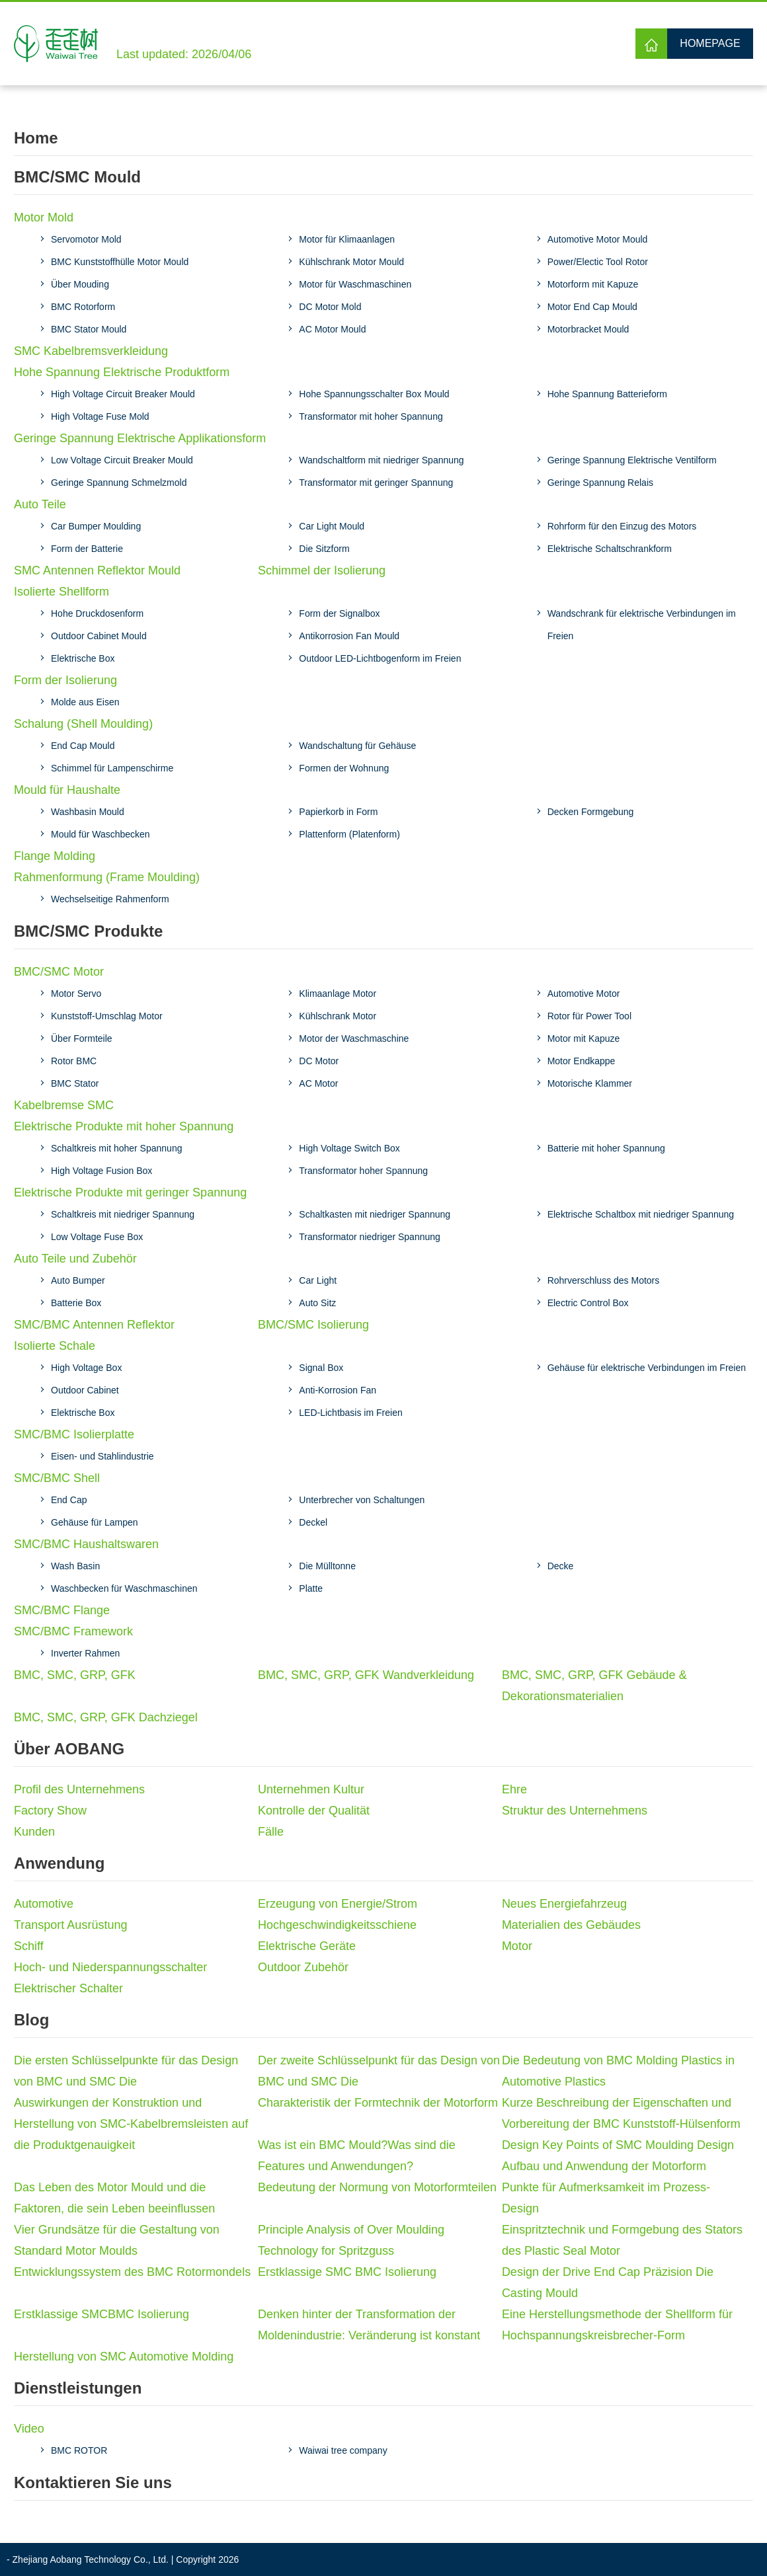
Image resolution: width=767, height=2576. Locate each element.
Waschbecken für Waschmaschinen (124, 1588)
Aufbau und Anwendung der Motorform (604, 2166)
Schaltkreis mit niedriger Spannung (122, 1214)
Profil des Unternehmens (79, 1789)
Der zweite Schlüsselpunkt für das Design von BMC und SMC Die (379, 2071)
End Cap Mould (83, 745)
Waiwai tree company (343, 2450)
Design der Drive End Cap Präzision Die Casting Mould (607, 2282)
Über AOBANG (69, 1749)
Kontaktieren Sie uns (93, 2482)
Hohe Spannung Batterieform (607, 394)
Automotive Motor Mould (597, 239)
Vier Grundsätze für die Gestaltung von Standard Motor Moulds (117, 2240)
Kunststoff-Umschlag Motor (107, 1016)
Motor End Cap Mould (592, 306)
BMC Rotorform (83, 306)
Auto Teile (40, 504)
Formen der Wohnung (344, 768)
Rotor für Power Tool (589, 1016)
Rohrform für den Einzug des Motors (622, 526)
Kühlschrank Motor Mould (351, 261)
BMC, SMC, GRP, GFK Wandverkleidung (366, 1675)
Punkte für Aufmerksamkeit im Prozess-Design (606, 2198)
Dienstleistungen (77, 2388)
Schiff (29, 1946)
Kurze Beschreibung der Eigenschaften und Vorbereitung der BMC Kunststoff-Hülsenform (621, 2113)
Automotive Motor (583, 993)
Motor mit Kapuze (583, 1038)
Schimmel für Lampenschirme (112, 768)
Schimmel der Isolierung (321, 570)
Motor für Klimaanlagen (347, 239)
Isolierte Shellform (61, 591)
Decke (560, 1566)
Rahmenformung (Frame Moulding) (107, 877)
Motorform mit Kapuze (593, 284)
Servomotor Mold (86, 239)
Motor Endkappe (581, 1061)
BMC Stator (75, 1083)
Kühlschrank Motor (337, 1016)
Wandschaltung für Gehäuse (357, 745)
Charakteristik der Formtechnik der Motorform (378, 2102)
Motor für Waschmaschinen (355, 284)
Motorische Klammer (589, 1083)
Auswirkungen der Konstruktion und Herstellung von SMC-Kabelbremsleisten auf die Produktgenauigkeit (131, 2124)
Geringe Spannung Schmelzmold (118, 482)
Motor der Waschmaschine (354, 1038)
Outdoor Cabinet (85, 1390)
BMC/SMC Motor (59, 971)
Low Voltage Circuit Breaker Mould (122, 460)
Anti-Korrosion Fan (337, 1390)
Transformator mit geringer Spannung (376, 482)
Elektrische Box (82, 658)
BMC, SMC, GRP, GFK (75, 1675)
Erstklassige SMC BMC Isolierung (347, 2272)
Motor (517, 1946)
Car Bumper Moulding (96, 526)
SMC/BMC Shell (57, 1478)
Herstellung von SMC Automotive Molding (123, 2356)
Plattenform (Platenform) (349, 834)
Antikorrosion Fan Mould (349, 636)
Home (36, 138)
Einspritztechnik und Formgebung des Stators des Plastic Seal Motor (622, 2240)
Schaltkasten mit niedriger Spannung (374, 1214)
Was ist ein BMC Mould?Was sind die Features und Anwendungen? (357, 2155)
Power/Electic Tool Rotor (597, 261)
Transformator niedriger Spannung (369, 1236)
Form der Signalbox (339, 613)
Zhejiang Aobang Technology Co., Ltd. (91, 2559)
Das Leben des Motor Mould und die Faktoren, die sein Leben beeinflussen (114, 2198)
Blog (31, 2020)
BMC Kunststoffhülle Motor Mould (119, 261)
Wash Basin (75, 1566)
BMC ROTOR (79, 2450)
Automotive (43, 1903)
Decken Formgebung (590, 811)
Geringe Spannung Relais (600, 482)
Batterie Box (76, 1303)
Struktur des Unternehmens (574, 1810)
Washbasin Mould (87, 811)
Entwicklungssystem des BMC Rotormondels (132, 2272)
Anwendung (59, 1863)
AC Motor (318, 1083)
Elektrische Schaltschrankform (609, 548)
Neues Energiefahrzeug (564, 1903)
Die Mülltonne (327, 1566)
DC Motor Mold (330, 306)
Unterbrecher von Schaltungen (361, 1500)
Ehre (514, 1789)
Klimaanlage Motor (337, 993)
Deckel (313, 1522)
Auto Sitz (317, 1303)
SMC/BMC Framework (73, 1631)
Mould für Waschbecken (100, 834)
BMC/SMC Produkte (88, 931)
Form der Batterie (87, 548)
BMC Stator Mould (88, 329)
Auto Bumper (78, 1280)
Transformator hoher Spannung (363, 1170)
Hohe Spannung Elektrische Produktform (121, 372)
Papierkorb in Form (338, 811)
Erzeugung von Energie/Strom (337, 1903)
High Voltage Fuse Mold (100, 416)
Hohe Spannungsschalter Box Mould (374, 394)
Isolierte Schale (54, 1345)
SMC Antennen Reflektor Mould (97, 570)
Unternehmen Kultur (311, 1789)
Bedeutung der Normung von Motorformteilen (377, 2187)
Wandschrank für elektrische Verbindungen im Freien (641, 624)
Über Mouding (80, 284)
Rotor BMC (74, 1061)
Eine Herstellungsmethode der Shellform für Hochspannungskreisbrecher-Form (617, 2325)
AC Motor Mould (332, 329)
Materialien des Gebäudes (571, 1925)
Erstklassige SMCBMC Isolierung (101, 2314)
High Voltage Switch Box (349, 1148)
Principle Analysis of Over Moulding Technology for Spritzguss (351, 2240)
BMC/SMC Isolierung (313, 1324)
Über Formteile (81, 1038)
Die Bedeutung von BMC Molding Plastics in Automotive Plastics (618, 2071)
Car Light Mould (331, 526)
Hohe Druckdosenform (97, 613)
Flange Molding (54, 856)
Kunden (34, 1831)
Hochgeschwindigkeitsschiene (337, 1925)
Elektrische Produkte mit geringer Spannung (130, 1192)
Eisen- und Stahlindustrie (102, 1456)
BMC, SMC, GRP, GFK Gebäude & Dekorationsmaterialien (594, 1685)
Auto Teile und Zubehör (75, 1258)
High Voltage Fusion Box (101, 1170)
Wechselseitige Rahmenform (110, 899)
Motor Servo (76, 993)
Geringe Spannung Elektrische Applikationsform (140, 438)
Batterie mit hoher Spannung (606, 1148)
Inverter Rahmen (85, 1653)
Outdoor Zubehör (303, 1967)
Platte (311, 1588)
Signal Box (321, 1367)
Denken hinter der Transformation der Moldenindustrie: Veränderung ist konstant (369, 2325)
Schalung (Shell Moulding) (83, 723)
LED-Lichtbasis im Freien (350, 1412)
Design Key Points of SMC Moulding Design (618, 2145)
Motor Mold (43, 217)
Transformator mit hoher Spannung (370, 416)
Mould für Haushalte (67, 790)
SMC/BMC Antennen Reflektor (94, 1324)
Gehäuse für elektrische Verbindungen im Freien (646, 1367)
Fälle (271, 1831)
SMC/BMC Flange (62, 1610)
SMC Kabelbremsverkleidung (91, 351)
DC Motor (319, 1061)
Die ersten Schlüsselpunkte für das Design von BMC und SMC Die (126, 2071)
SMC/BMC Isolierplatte (74, 1434)
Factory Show (50, 1810)
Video (29, 2428)
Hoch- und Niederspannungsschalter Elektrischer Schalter (110, 1978)
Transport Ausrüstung (70, 1925)
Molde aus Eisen (85, 702)
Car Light (318, 1280)
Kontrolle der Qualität (314, 1810)
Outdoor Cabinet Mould (99, 636)
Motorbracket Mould (588, 329)
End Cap (69, 1500)
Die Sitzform (324, 548)
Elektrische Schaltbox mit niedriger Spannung (641, 1214)
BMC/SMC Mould (77, 177)
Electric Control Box (588, 1303)
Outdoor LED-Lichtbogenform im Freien (380, 658)
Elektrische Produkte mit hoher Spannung (123, 1126)
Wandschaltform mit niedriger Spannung (381, 460)
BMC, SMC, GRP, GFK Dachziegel (106, 1717)
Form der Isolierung (65, 680)
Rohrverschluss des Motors (603, 1280)
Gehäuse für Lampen (94, 1522)
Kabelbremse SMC (64, 1105)
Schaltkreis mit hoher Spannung (116, 1148)
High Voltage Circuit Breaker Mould (123, 394)
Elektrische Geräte (307, 1946)
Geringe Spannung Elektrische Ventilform (632, 460)
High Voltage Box (86, 1367)
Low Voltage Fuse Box (97, 1236)
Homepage (710, 43)
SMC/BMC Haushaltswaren (86, 1544)
